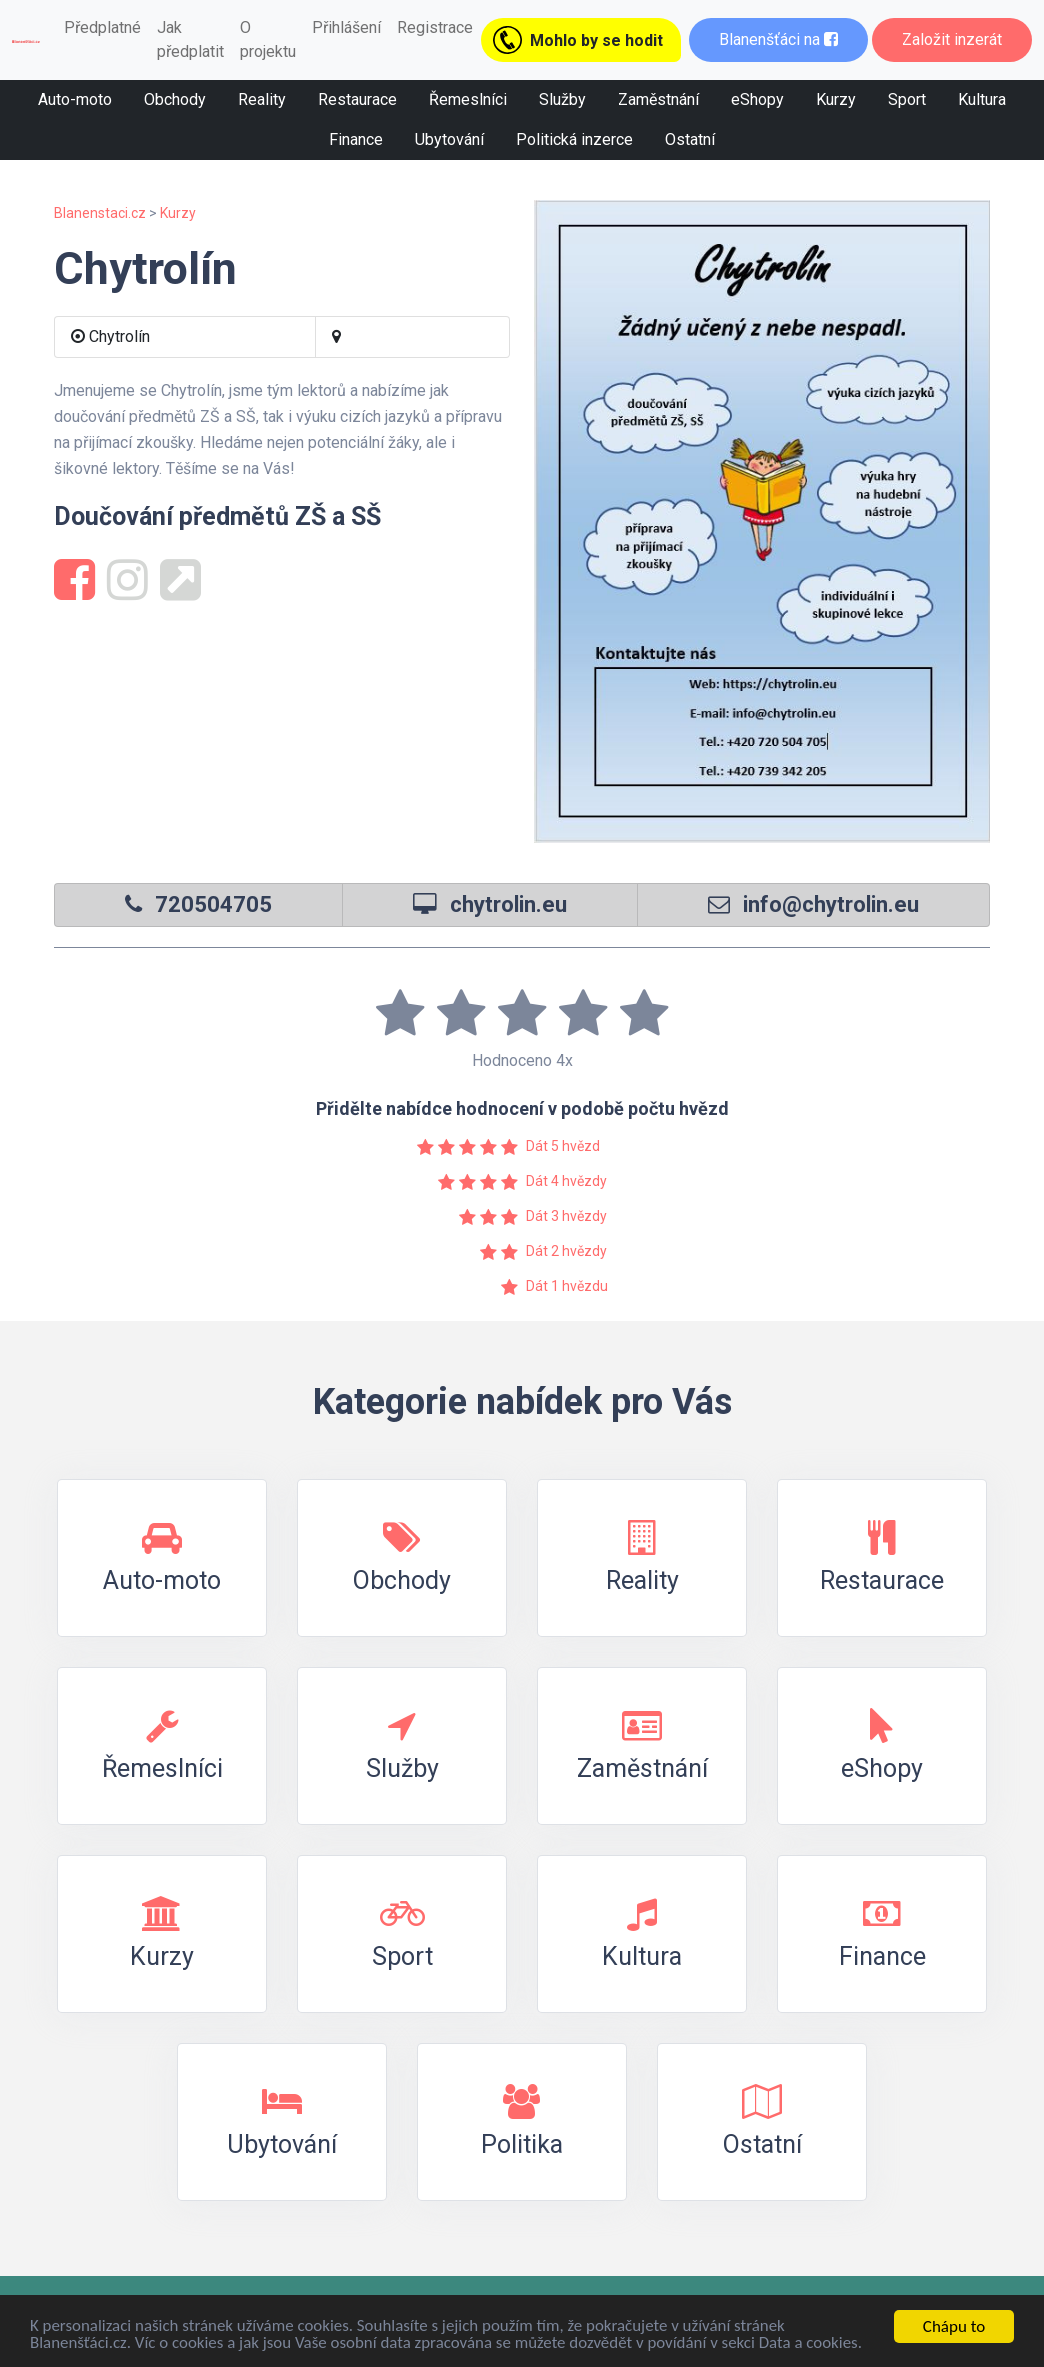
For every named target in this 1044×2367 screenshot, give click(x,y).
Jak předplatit (190, 39)
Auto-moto (75, 99)
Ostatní (690, 139)
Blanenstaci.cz (100, 213)
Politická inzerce (574, 139)
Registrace (435, 27)
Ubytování (449, 139)
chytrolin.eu (508, 904)
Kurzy (836, 99)
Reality (262, 99)
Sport (907, 99)
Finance (356, 139)
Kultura (982, 99)
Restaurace (357, 99)
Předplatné (102, 27)
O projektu (268, 39)
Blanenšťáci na (778, 39)
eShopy (757, 99)
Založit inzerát (952, 39)
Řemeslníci (468, 99)
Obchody (175, 99)
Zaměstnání (658, 99)
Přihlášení (346, 27)
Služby (562, 99)
